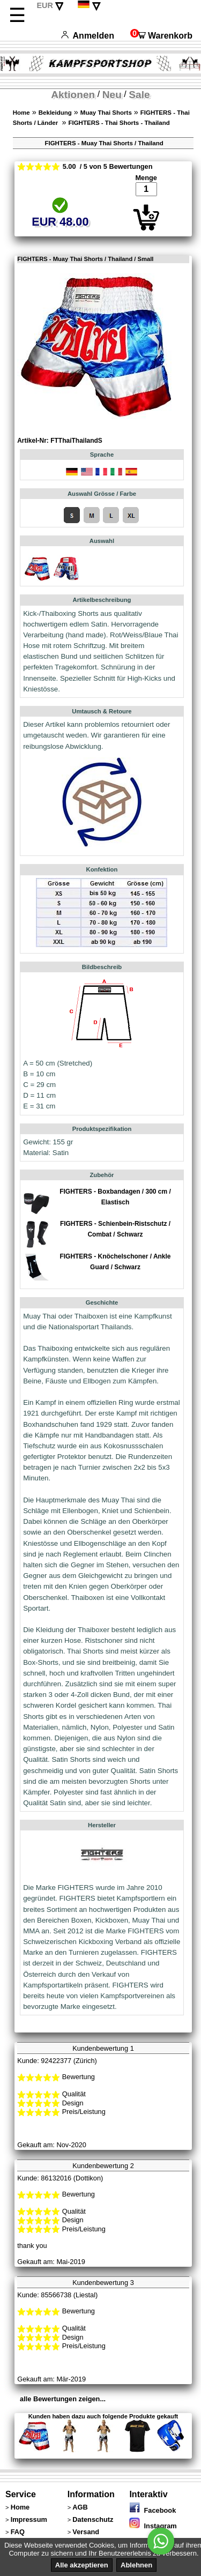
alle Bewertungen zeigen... (63, 2399)
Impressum (29, 2519)
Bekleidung (55, 112)
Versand (85, 2532)
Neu (112, 94)
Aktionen (73, 94)
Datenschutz (92, 2519)
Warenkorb (161, 35)
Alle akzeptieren (81, 2565)
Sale (139, 94)
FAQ (18, 2532)
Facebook (152, 2510)
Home (21, 112)
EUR (44, 5)
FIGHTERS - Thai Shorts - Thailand (118, 123)
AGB (79, 2507)
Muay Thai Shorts (106, 112)
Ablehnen (136, 2565)
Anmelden (87, 35)
